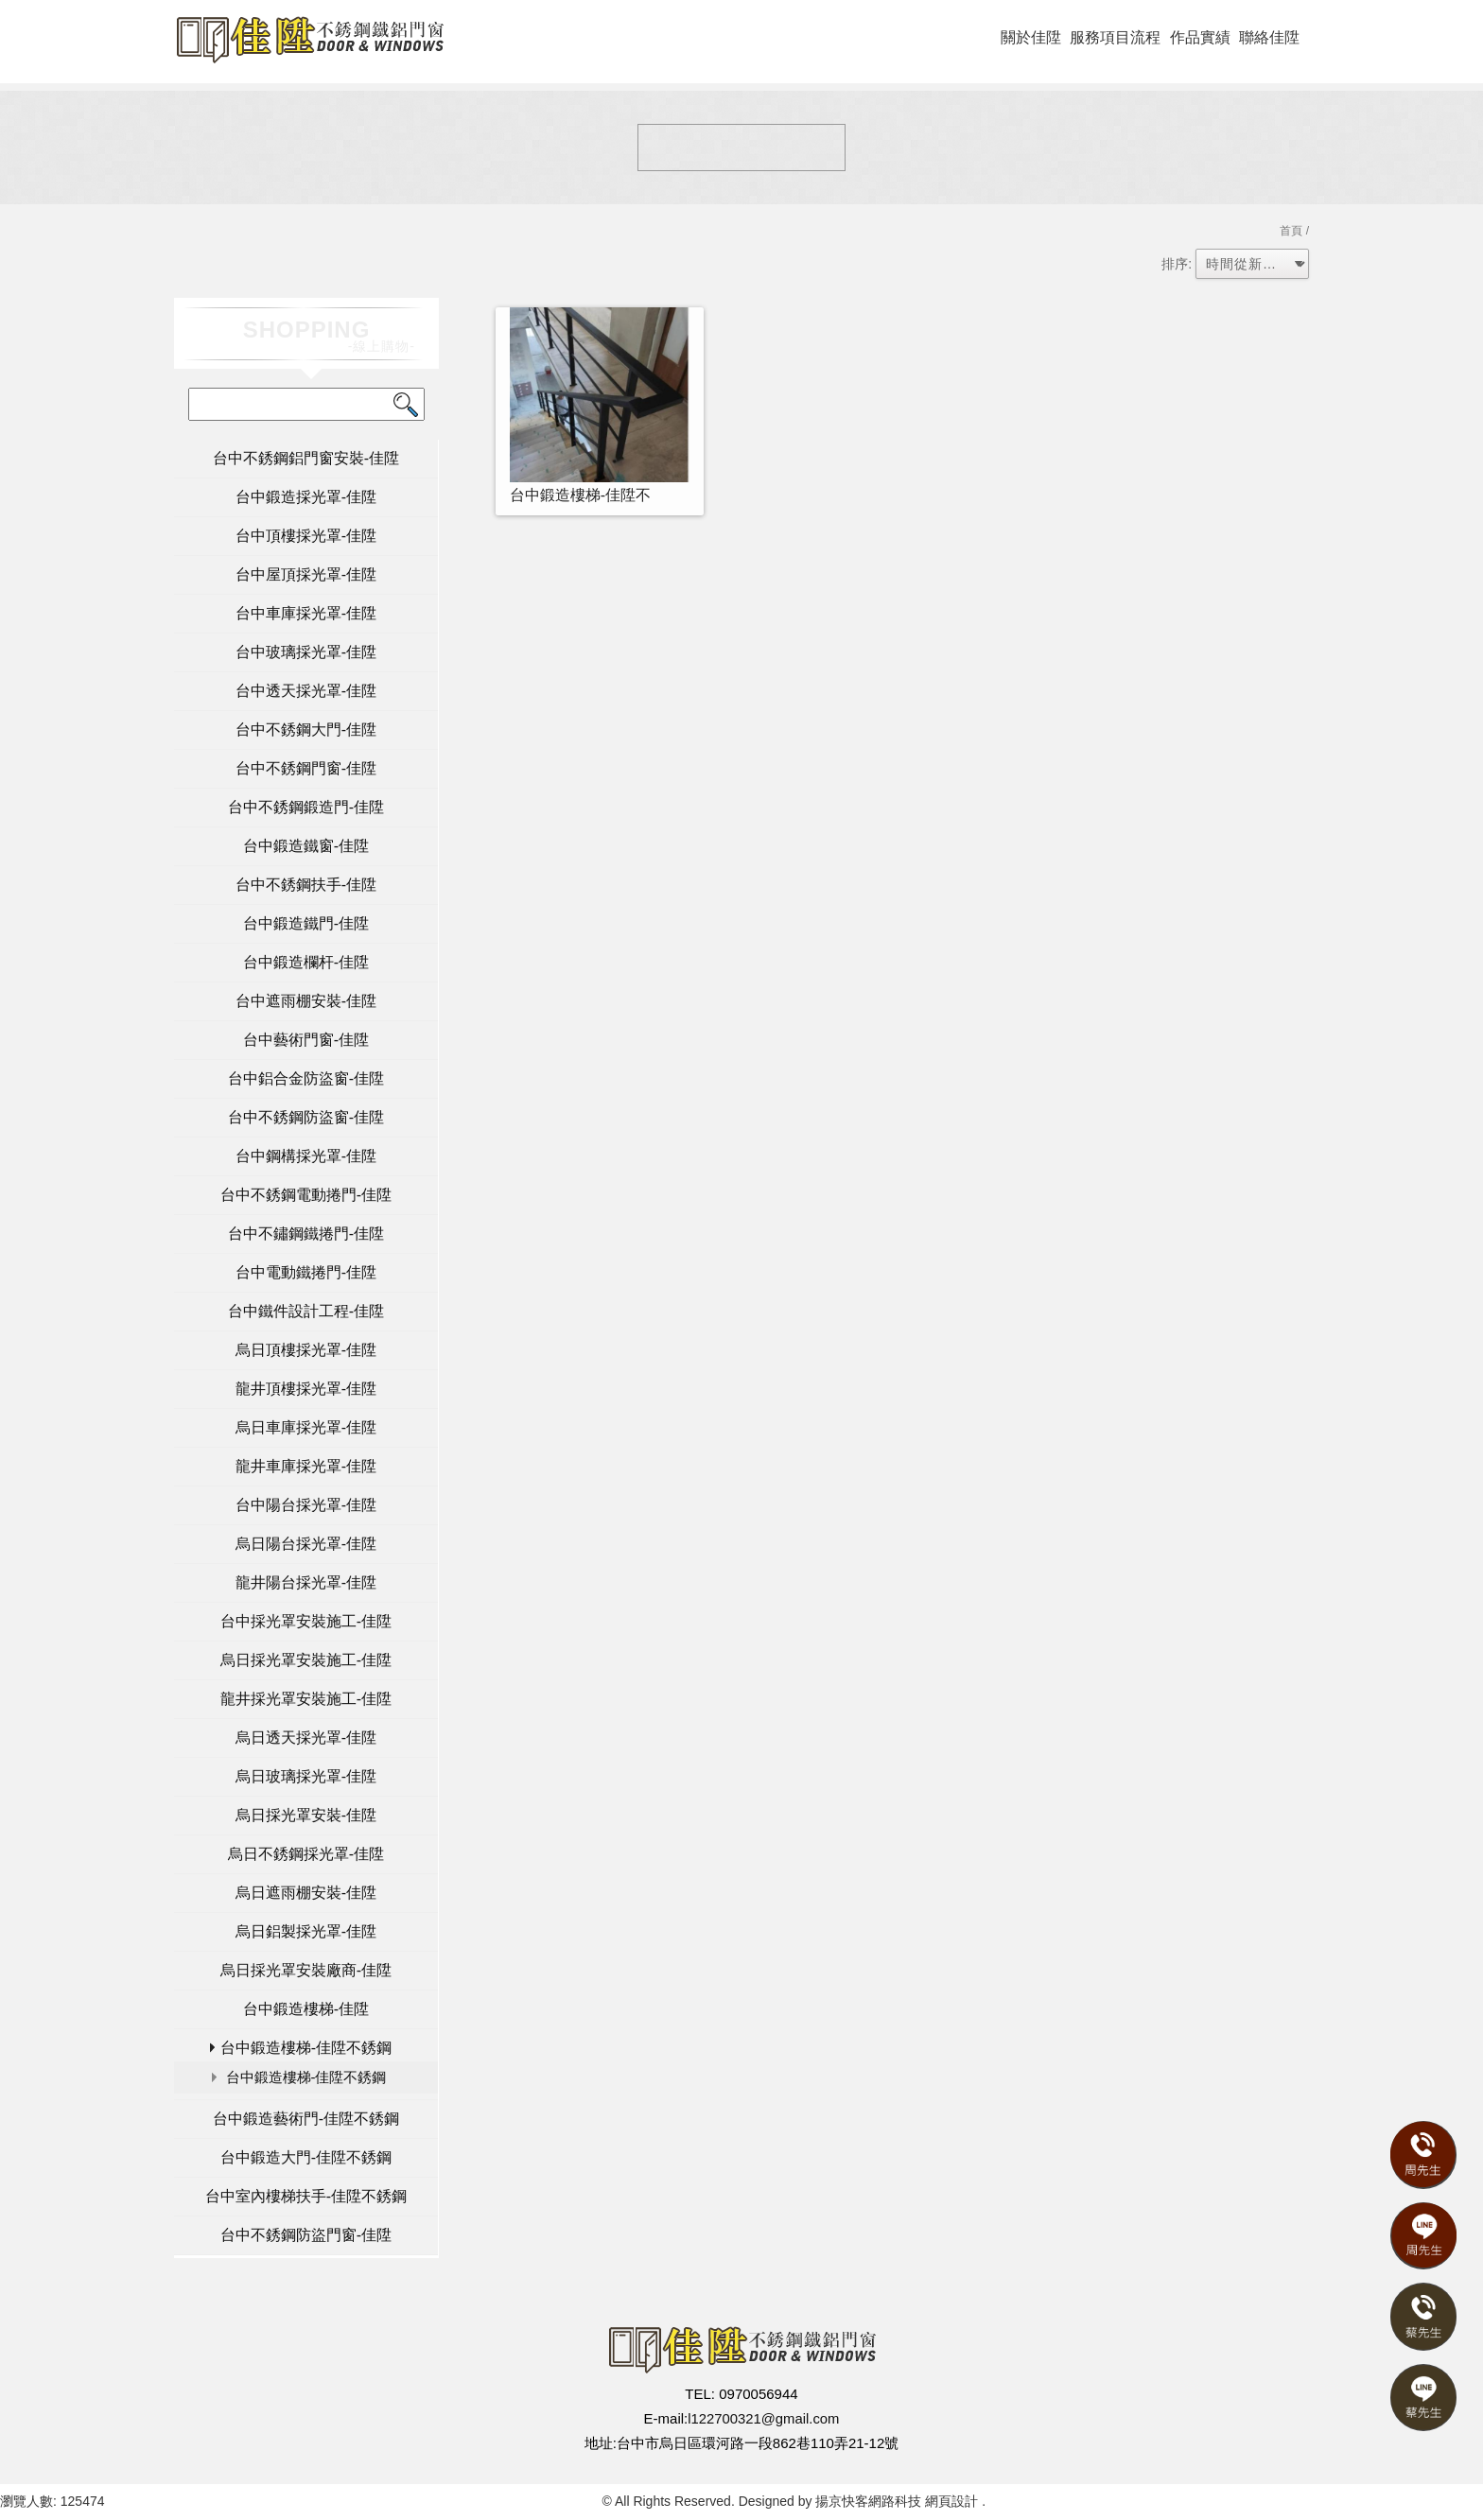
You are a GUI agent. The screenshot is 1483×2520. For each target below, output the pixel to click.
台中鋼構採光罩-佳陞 (306, 1156)
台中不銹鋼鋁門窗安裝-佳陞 (306, 458)
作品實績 (1200, 37)
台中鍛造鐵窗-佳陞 (306, 846)
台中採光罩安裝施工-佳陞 (306, 1621)
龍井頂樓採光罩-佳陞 (306, 1389)
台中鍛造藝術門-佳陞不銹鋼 (306, 2119)
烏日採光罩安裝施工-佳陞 (306, 1660)
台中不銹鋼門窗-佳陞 (306, 768)
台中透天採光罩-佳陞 (306, 691)
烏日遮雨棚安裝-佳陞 (306, 1893)
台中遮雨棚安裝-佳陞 (306, 1001)
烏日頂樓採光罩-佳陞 (306, 1350)
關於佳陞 (1031, 37)
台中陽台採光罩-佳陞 (306, 1505)
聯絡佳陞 (1269, 37)
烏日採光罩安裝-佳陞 (306, 1815)
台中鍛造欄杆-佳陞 (306, 962)
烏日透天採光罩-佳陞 (306, 1737)
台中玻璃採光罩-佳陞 (306, 652)
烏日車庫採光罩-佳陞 (306, 1427)
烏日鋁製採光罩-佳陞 (306, 1931)
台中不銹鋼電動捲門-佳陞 (306, 1195)
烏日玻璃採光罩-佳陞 (306, 1776)
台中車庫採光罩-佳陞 (306, 613)
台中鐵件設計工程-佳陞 (306, 1311)
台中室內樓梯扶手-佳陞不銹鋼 (306, 2196)
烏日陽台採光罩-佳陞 (306, 1544)
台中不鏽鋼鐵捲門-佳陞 (306, 1233)
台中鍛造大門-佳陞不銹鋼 (306, 2157)
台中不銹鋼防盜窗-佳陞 (306, 1117)
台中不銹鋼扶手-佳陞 (306, 885)
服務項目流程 (1115, 37)
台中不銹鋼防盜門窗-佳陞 (306, 2235)
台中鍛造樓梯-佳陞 (306, 2009)
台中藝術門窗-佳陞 (306, 1040)
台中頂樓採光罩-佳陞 (306, 536)
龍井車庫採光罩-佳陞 (306, 1466)
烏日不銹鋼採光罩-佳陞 (306, 1854)
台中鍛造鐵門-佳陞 (306, 923)
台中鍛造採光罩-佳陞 (306, 497)
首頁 (1291, 230)
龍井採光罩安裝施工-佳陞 (306, 1699)
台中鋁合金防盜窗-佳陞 (306, 1078)
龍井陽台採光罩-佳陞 (306, 1582)
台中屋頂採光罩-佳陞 (306, 574)
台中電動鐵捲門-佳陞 (306, 1272)
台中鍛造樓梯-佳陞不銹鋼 (306, 2048)
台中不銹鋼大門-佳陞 (306, 729)
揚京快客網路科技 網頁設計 (896, 2501)
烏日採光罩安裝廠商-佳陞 (306, 1970)
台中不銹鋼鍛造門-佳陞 (306, 807)
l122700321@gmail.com (763, 2418)
